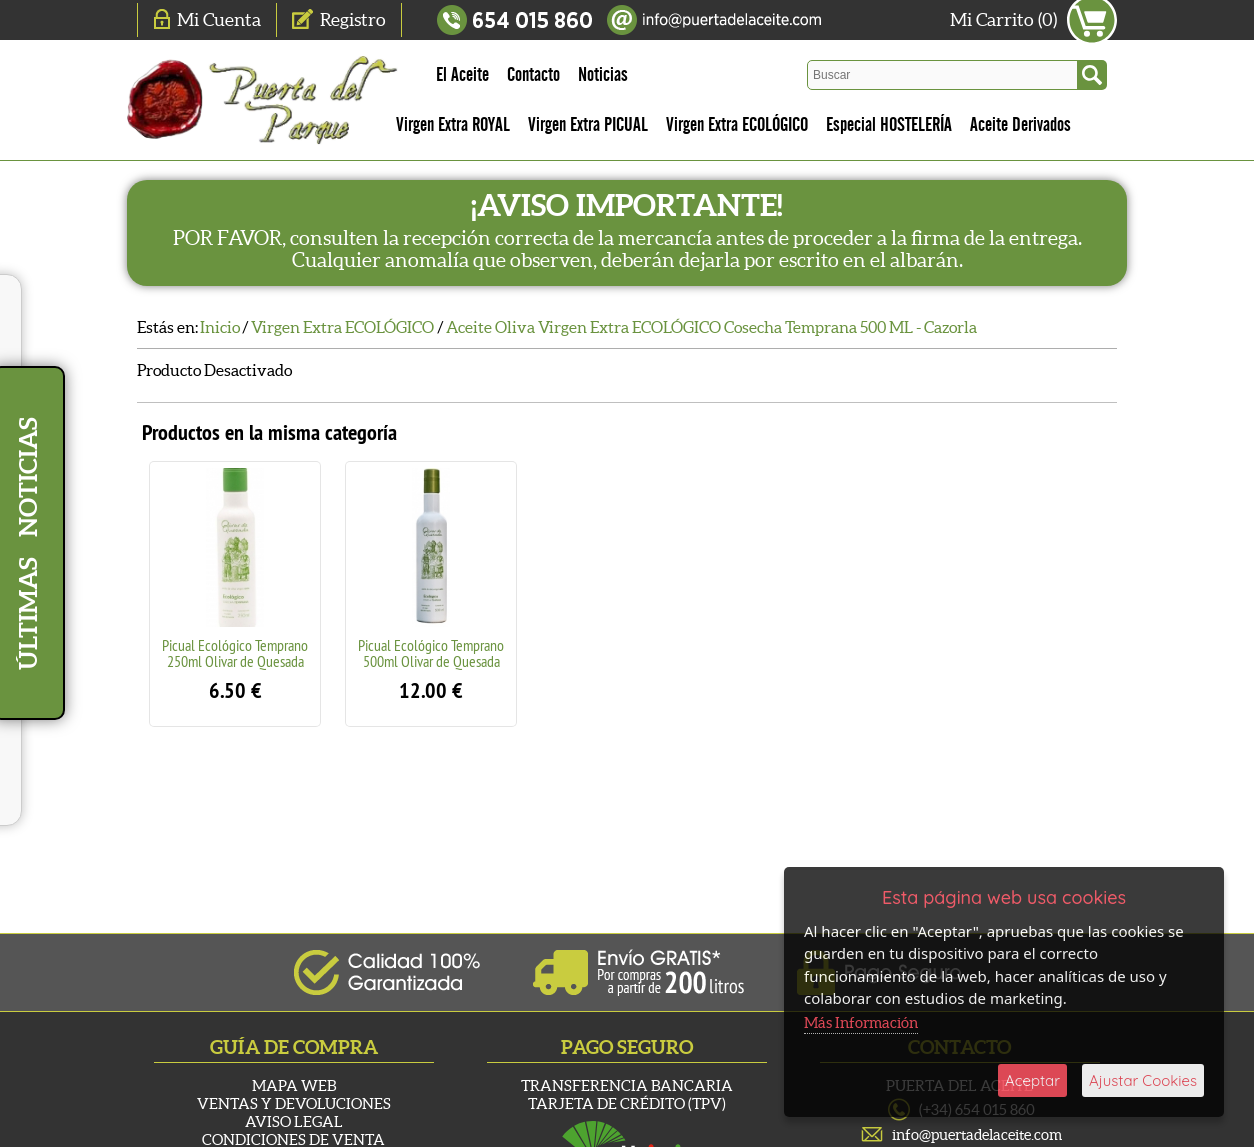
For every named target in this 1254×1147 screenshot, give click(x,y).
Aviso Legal (294, 1121)
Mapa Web (294, 1085)
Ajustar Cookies (1143, 1080)
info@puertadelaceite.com (977, 1134)
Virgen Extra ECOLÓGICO (737, 125)
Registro (353, 19)
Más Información (861, 1022)
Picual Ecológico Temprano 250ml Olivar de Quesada (235, 653)
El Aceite (462, 75)
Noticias (603, 75)
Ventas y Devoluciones (294, 1103)
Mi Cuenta (219, 19)
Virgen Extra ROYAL (453, 125)
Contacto (533, 75)
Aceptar (1032, 1080)
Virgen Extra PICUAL (588, 125)
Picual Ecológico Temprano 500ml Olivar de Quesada (431, 653)
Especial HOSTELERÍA (889, 125)
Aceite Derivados (1020, 125)
